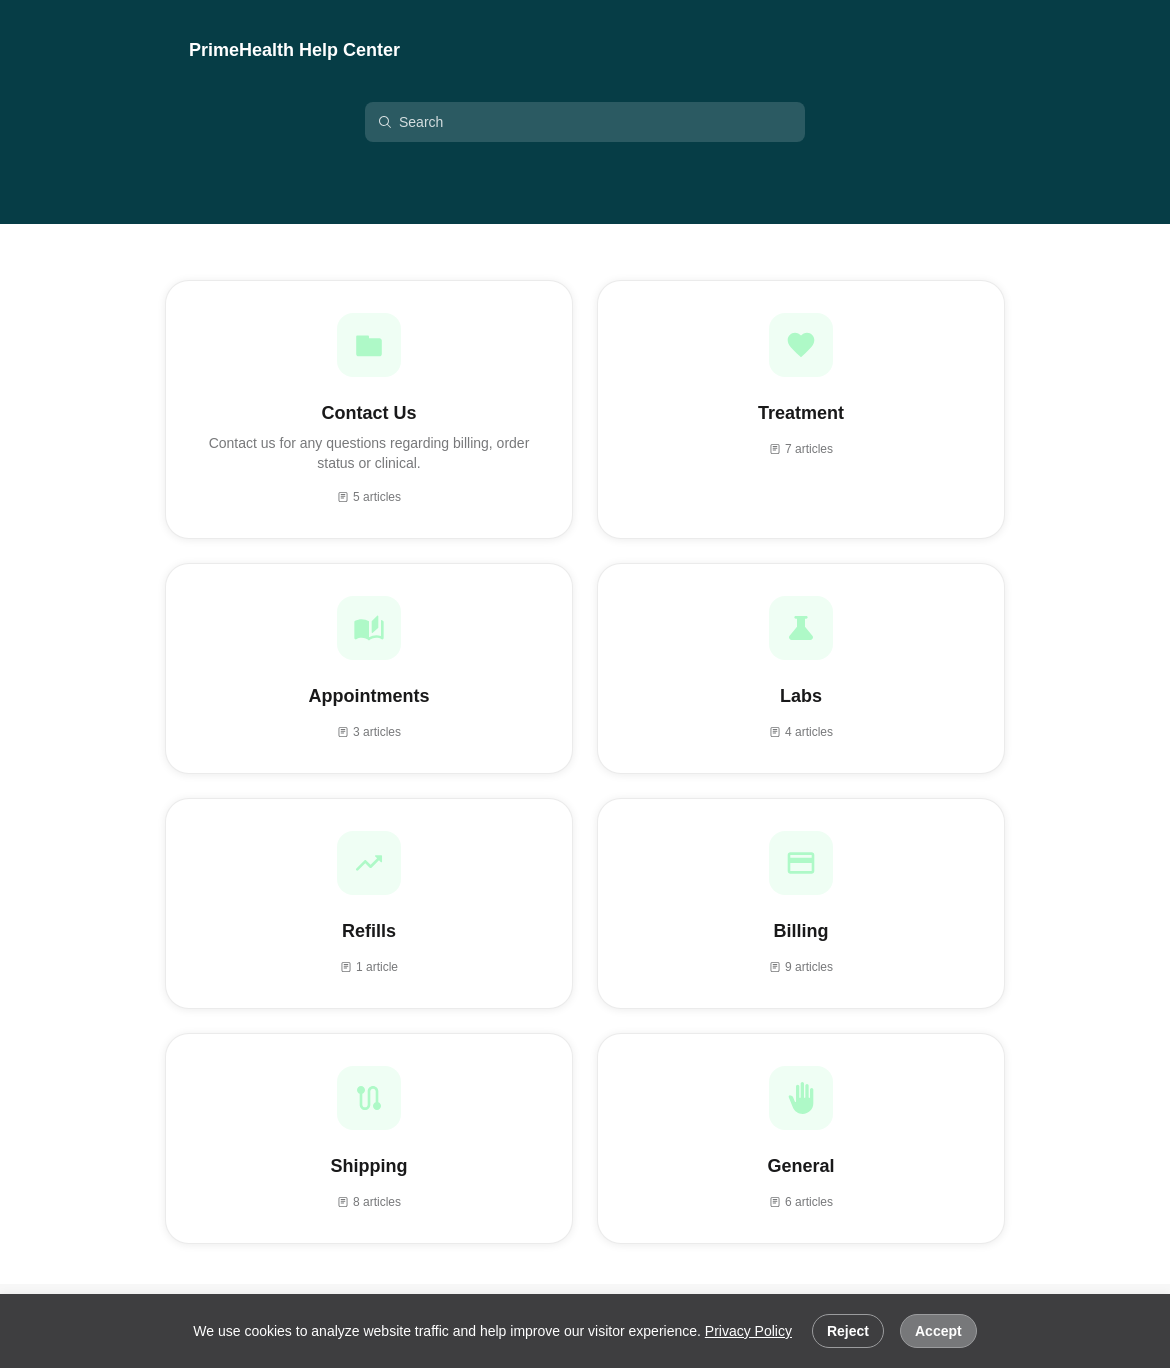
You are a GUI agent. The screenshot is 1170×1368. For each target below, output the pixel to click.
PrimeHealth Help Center (294, 50)
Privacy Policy (748, 1331)
